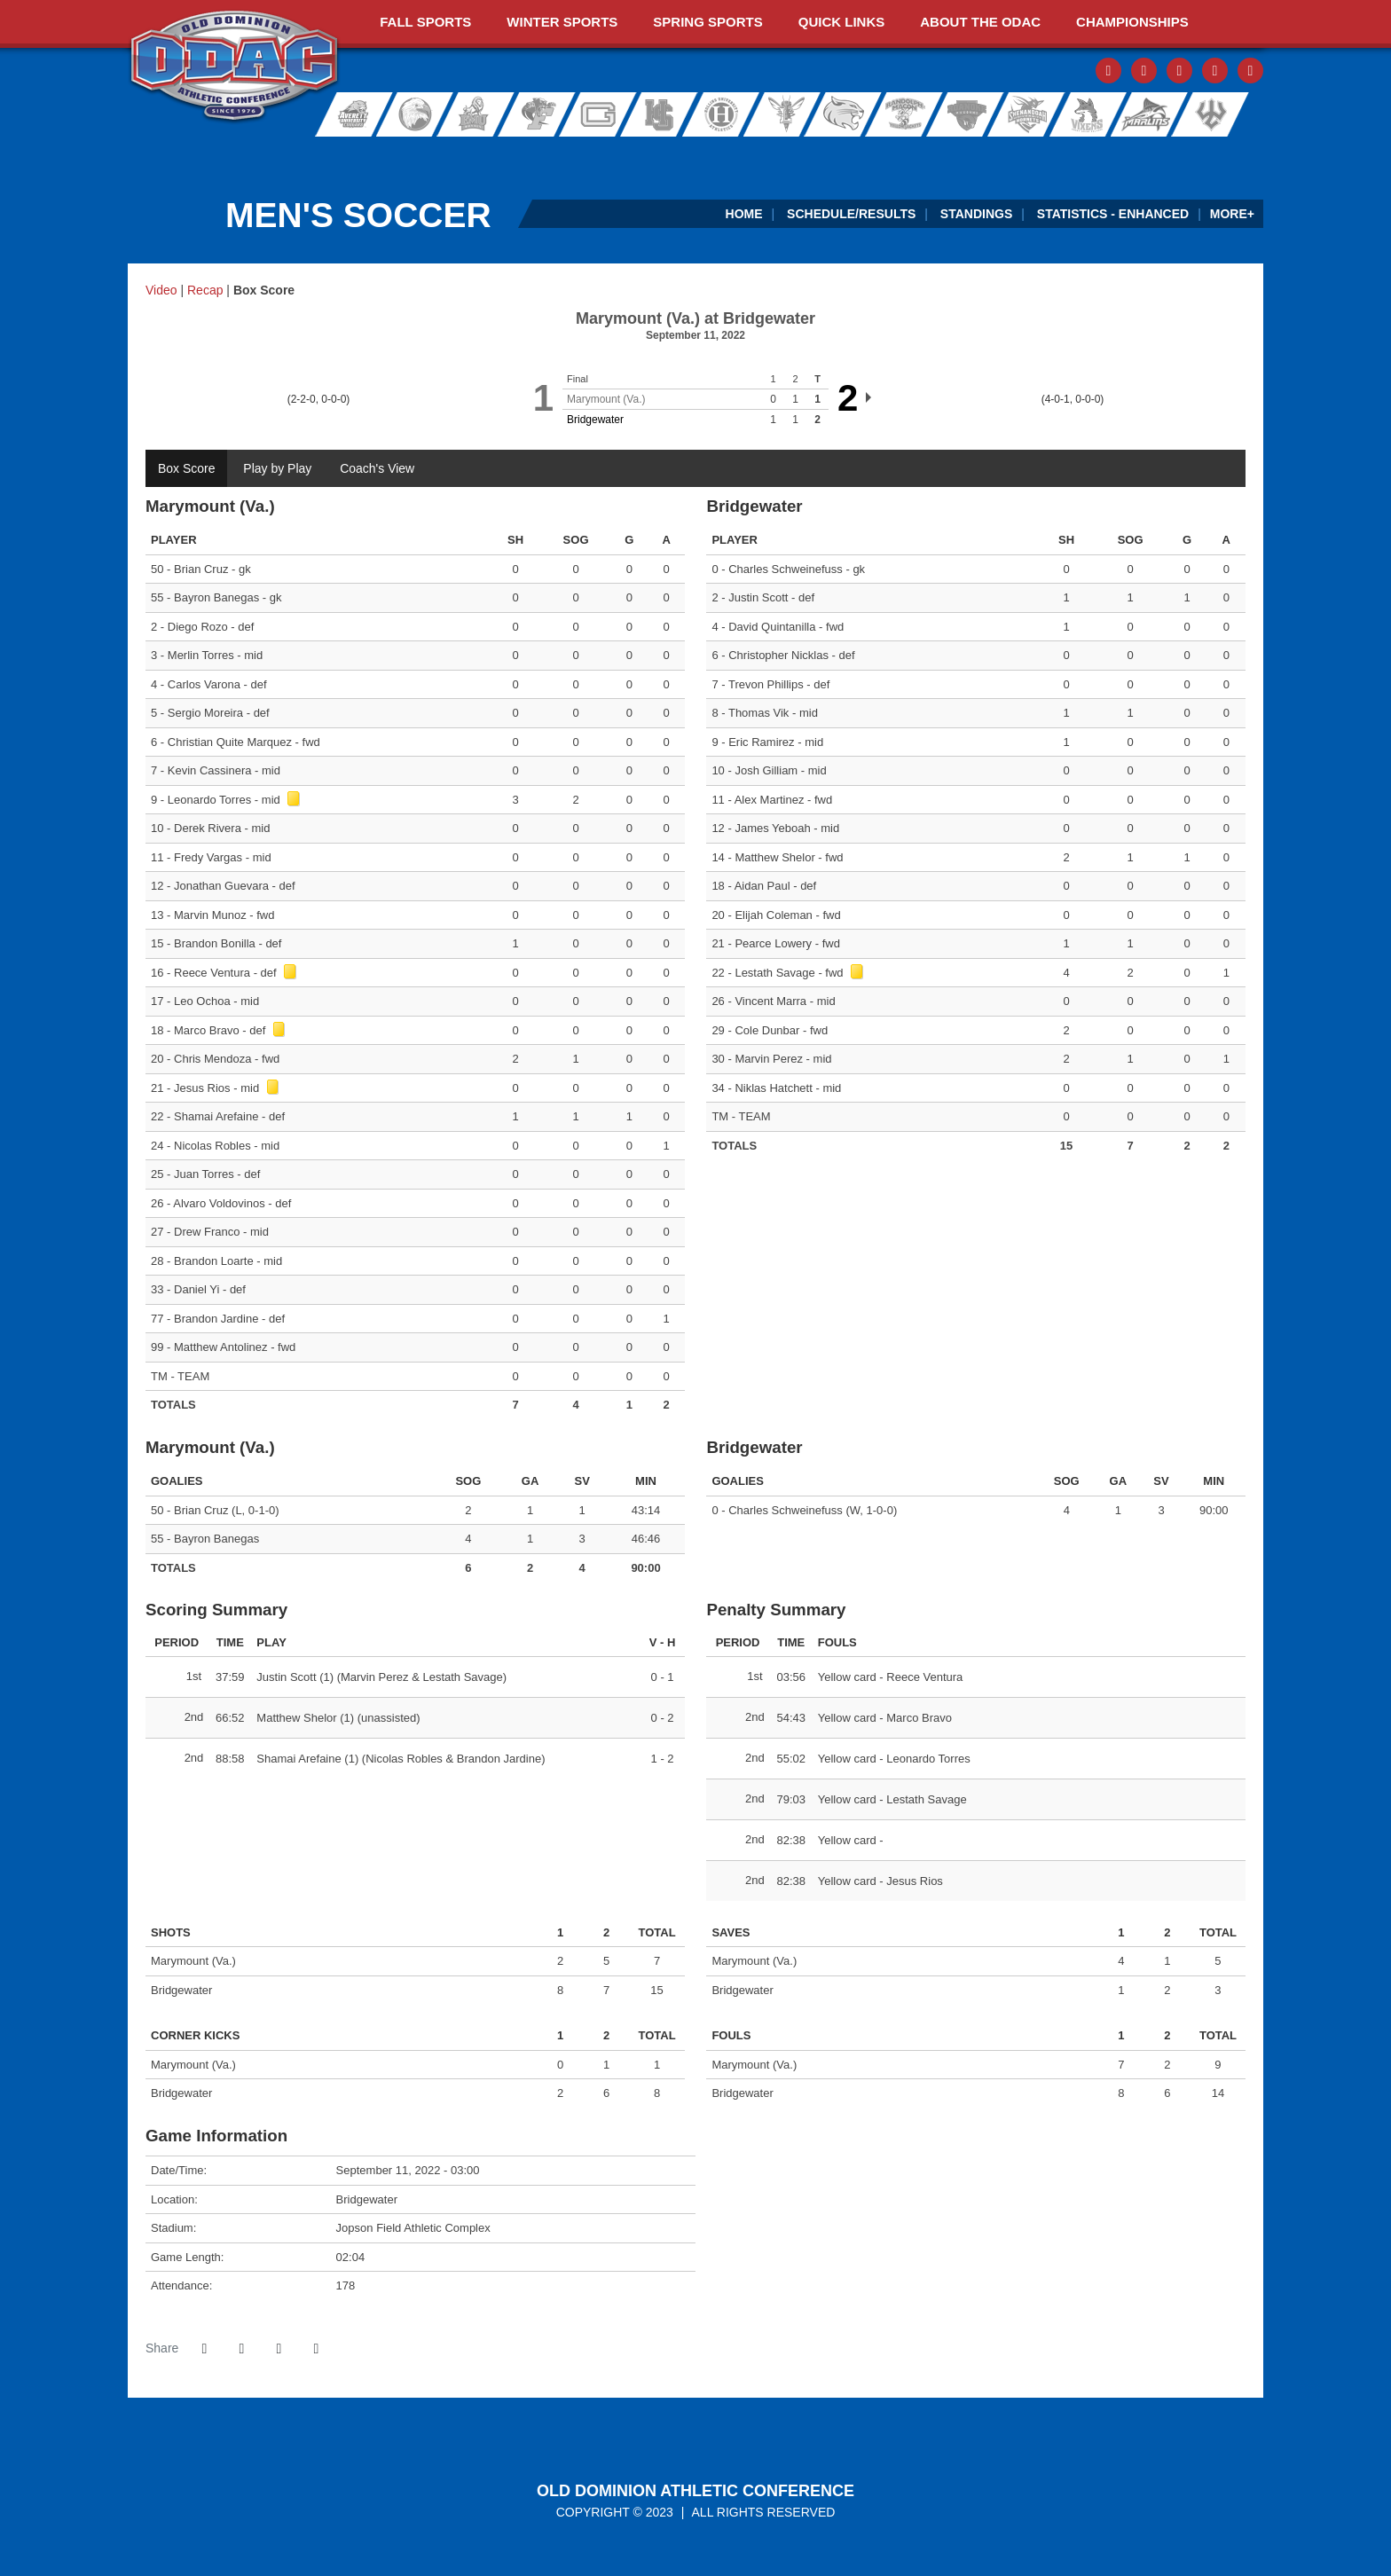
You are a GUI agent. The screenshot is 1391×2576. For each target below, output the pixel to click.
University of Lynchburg (790, 114)
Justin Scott (758, 597)
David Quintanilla (771, 626)
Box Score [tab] (187, 468)
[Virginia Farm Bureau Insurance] (814, 154)
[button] (315, 2349)
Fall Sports (425, 21)
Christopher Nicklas (778, 655)
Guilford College (601, 114)
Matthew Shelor (774, 857)
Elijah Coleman (773, 915)
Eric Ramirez (761, 742)
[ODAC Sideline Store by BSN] (585, 154)
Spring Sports (707, 21)
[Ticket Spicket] (1043, 154)
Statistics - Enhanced (1113, 214)
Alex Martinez (770, 799)
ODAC (235, 67)
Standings (976, 214)
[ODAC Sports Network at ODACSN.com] (357, 154)
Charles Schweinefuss (785, 569)
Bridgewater (595, 419)
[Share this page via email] (278, 2349)
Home (744, 214)
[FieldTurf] (128, 154)
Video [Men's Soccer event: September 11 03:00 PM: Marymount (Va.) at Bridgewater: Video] (161, 290)
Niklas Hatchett (773, 1088)
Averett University (346, 114)
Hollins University (729, 114)
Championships (1132, 21)
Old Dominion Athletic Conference (695, 2491)
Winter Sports (562, 21)
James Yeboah (772, 828)
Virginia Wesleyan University (1149, 114)
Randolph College (847, 114)
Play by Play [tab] (277, 468)
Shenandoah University (1020, 114)
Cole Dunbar (767, 1030)
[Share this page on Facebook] (204, 2349)
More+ (1232, 214)
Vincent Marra (770, 1001)
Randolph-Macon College (905, 114)
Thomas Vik (758, 712)
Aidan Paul (762, 885)
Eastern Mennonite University (474, 114)
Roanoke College (963, 114)
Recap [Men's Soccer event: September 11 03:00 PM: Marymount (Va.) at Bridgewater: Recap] (205, 290)
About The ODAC (980, 21)
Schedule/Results (851, 214)
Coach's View (377, 468)
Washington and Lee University (1233, 114)
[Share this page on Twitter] (241, 2349)
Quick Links (841, 21)
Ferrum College (538, 114)
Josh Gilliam (766, 770)
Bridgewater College (410, 114)
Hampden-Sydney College (665, 114)
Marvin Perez (769, 1058)
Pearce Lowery (773, 943)
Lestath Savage (774, 972)
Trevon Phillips (766, 684)
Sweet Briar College (1078, 114)
